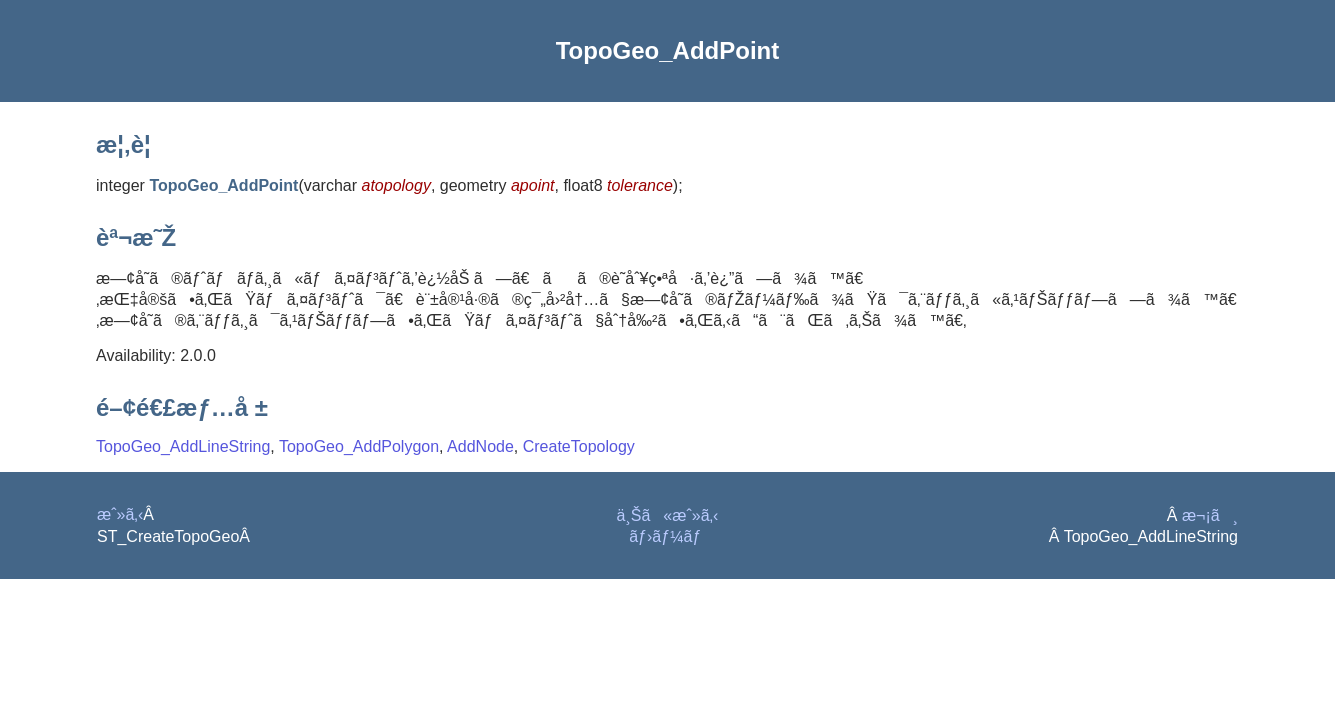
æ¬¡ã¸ (1210, 515)
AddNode (480, 446)
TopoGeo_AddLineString (183, 446)
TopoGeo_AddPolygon (359, 446)
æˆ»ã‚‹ (120, 514)
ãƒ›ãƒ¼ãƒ (667, 536)
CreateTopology (579, 446)
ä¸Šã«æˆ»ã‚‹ (668, 515)
